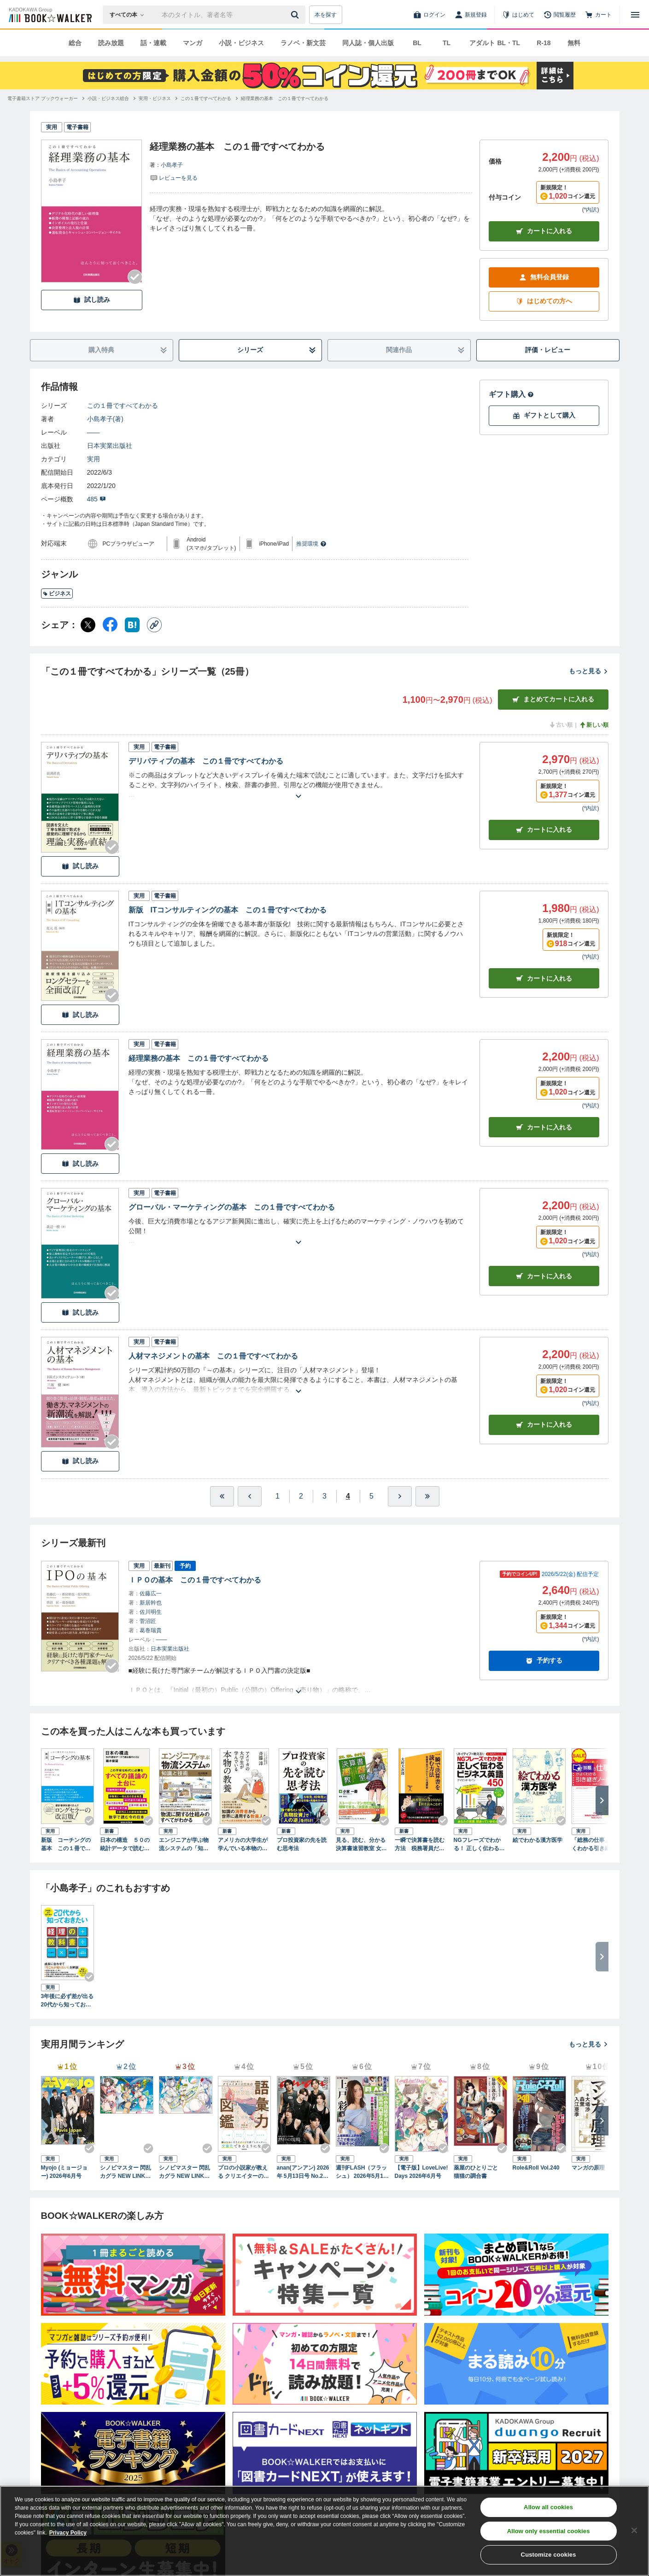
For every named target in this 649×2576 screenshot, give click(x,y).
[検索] (296, 15)
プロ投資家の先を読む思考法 (302, 1844)
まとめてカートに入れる (553, 699)
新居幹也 (151, 1603)
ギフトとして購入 (544, 415)
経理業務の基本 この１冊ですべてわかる (199, 1058)
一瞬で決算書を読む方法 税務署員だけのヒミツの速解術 (419, 1845)
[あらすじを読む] (298, 785)
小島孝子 (172, 165)
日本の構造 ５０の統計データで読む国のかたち (125, 1845)
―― (93, 432)
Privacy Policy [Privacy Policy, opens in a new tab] (68, 2532)
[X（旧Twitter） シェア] (88, 625)
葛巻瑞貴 (151, 1630)
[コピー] (154, 625)
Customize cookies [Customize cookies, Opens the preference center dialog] (548, 2554)
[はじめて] (518, 15)
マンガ (192, 43)
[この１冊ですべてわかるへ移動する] (206, 98)
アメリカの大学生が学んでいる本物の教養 (243, 1845)
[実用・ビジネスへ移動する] (155, 98)
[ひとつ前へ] (250, 1496)
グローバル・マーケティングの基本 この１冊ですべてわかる (232, 1207)
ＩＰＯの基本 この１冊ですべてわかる (195, 1580)
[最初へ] (222, 1496)
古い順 (561, 725)
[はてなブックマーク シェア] (132, 625)
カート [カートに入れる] (544, 830)
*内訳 (590, 209)
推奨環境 (311, 544)
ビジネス (57, 593)
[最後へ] (427, 1496)
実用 (93, 459)
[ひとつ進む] (400, 1496)
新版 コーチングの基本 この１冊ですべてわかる (66, 1845)
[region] (324, 2531)
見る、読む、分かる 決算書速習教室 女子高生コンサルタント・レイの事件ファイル (361, 1845)
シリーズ (276, 350)
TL (446, 43)
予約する (544, 1660)
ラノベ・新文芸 (303, 43)
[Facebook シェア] (110, 625)
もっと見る (588, 671)
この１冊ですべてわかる (122, 405)
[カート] (598, 15)
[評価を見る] (174, 177)
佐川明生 (151, 1612)
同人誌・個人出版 (368, 43)
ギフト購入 (511, 394)
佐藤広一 (151, 1593)
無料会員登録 (544, 277)
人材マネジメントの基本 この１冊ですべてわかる (213, 1356)
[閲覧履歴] (560, 15)
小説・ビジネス (241, 43)
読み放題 (111, 43)
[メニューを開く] (635, 15)
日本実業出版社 (109, 445)
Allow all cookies (548, 2507)
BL (417, 43)
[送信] (296, 15)
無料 (573, 43)
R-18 (543, 43)
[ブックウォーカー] (49, 15)
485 (96, 499)
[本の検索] (129, 15)
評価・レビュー (547, 349)
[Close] (634, 2530)
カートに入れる (544, 231)
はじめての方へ (544, 301)
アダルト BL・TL (494, 43)
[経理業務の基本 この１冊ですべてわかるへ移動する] (284, 98)
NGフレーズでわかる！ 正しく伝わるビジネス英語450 (479, 1845)
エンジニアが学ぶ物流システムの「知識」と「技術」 (184, 1845)
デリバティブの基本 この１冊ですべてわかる (206, 761)
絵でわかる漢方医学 (537, 1840)
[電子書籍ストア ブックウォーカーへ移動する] (42, 98)
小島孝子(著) (105, 419)
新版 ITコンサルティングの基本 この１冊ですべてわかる (228, 910)
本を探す (326, 15)
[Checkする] (135, 277)
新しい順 (593, 725)
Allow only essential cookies (548, 2531)
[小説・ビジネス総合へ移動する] (108, 98)
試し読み (91, 300)
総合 (75, 43)
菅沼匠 (148, 1621)
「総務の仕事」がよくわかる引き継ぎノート (596, 1845)
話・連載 (153, 43)
